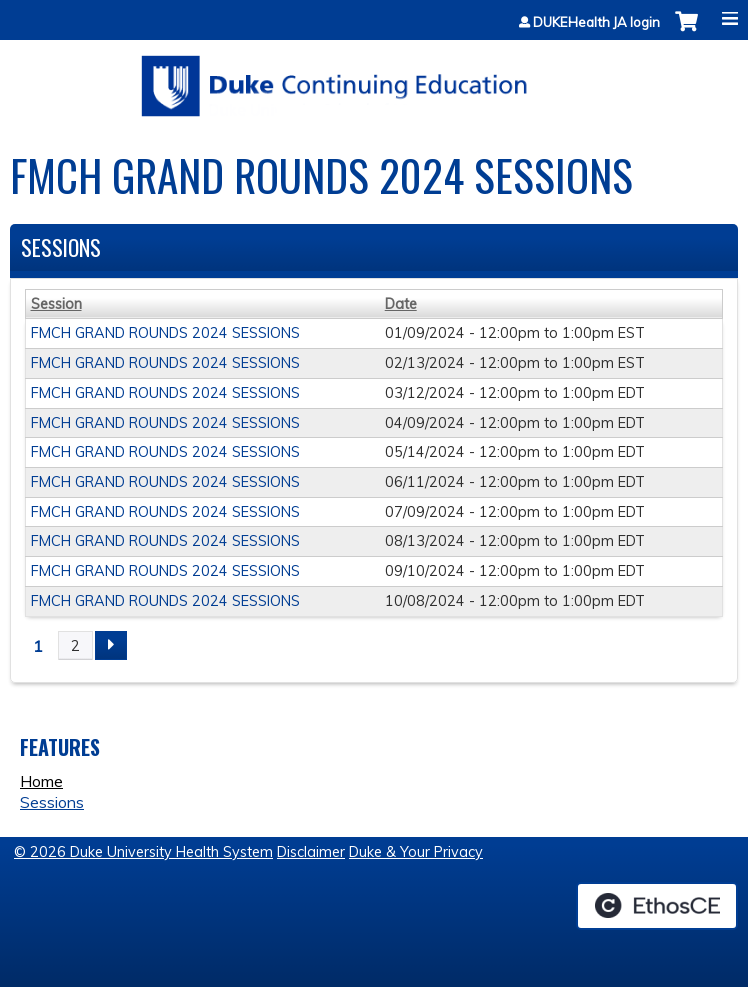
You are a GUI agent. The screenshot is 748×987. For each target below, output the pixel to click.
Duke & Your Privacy (416, 852)
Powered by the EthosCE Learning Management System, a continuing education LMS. (657, 906)
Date (401, 304)
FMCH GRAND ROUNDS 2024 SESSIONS (165, 333)
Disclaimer (311, 852)
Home (41, 781)
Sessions (52, 802)
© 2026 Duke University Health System (143, 852)
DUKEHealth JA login (596, 22)
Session (56, 304)
